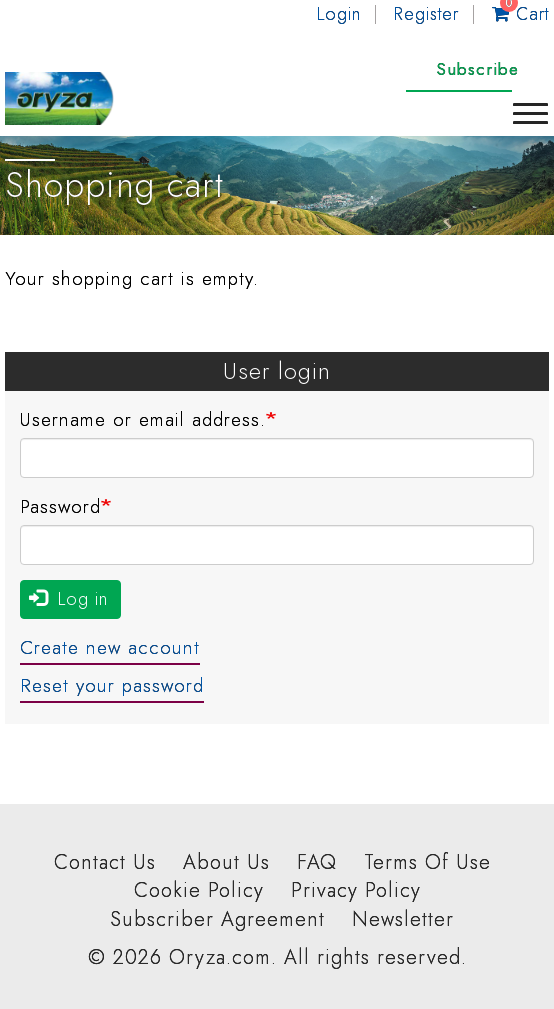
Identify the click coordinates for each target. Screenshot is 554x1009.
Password (60, 506)
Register (426, 14)
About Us (226, 863)
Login (339, 14)
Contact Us (105, 863)
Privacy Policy (356, 891)
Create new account (110, 647)
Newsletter (403, 920)
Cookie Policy (199, 891)
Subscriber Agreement (217, 920)
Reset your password (112, 685)
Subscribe (477, 69)
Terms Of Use (427, 863)
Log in (69, 599)
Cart (520, 14)
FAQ (317, 863)
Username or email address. (143, 419)
